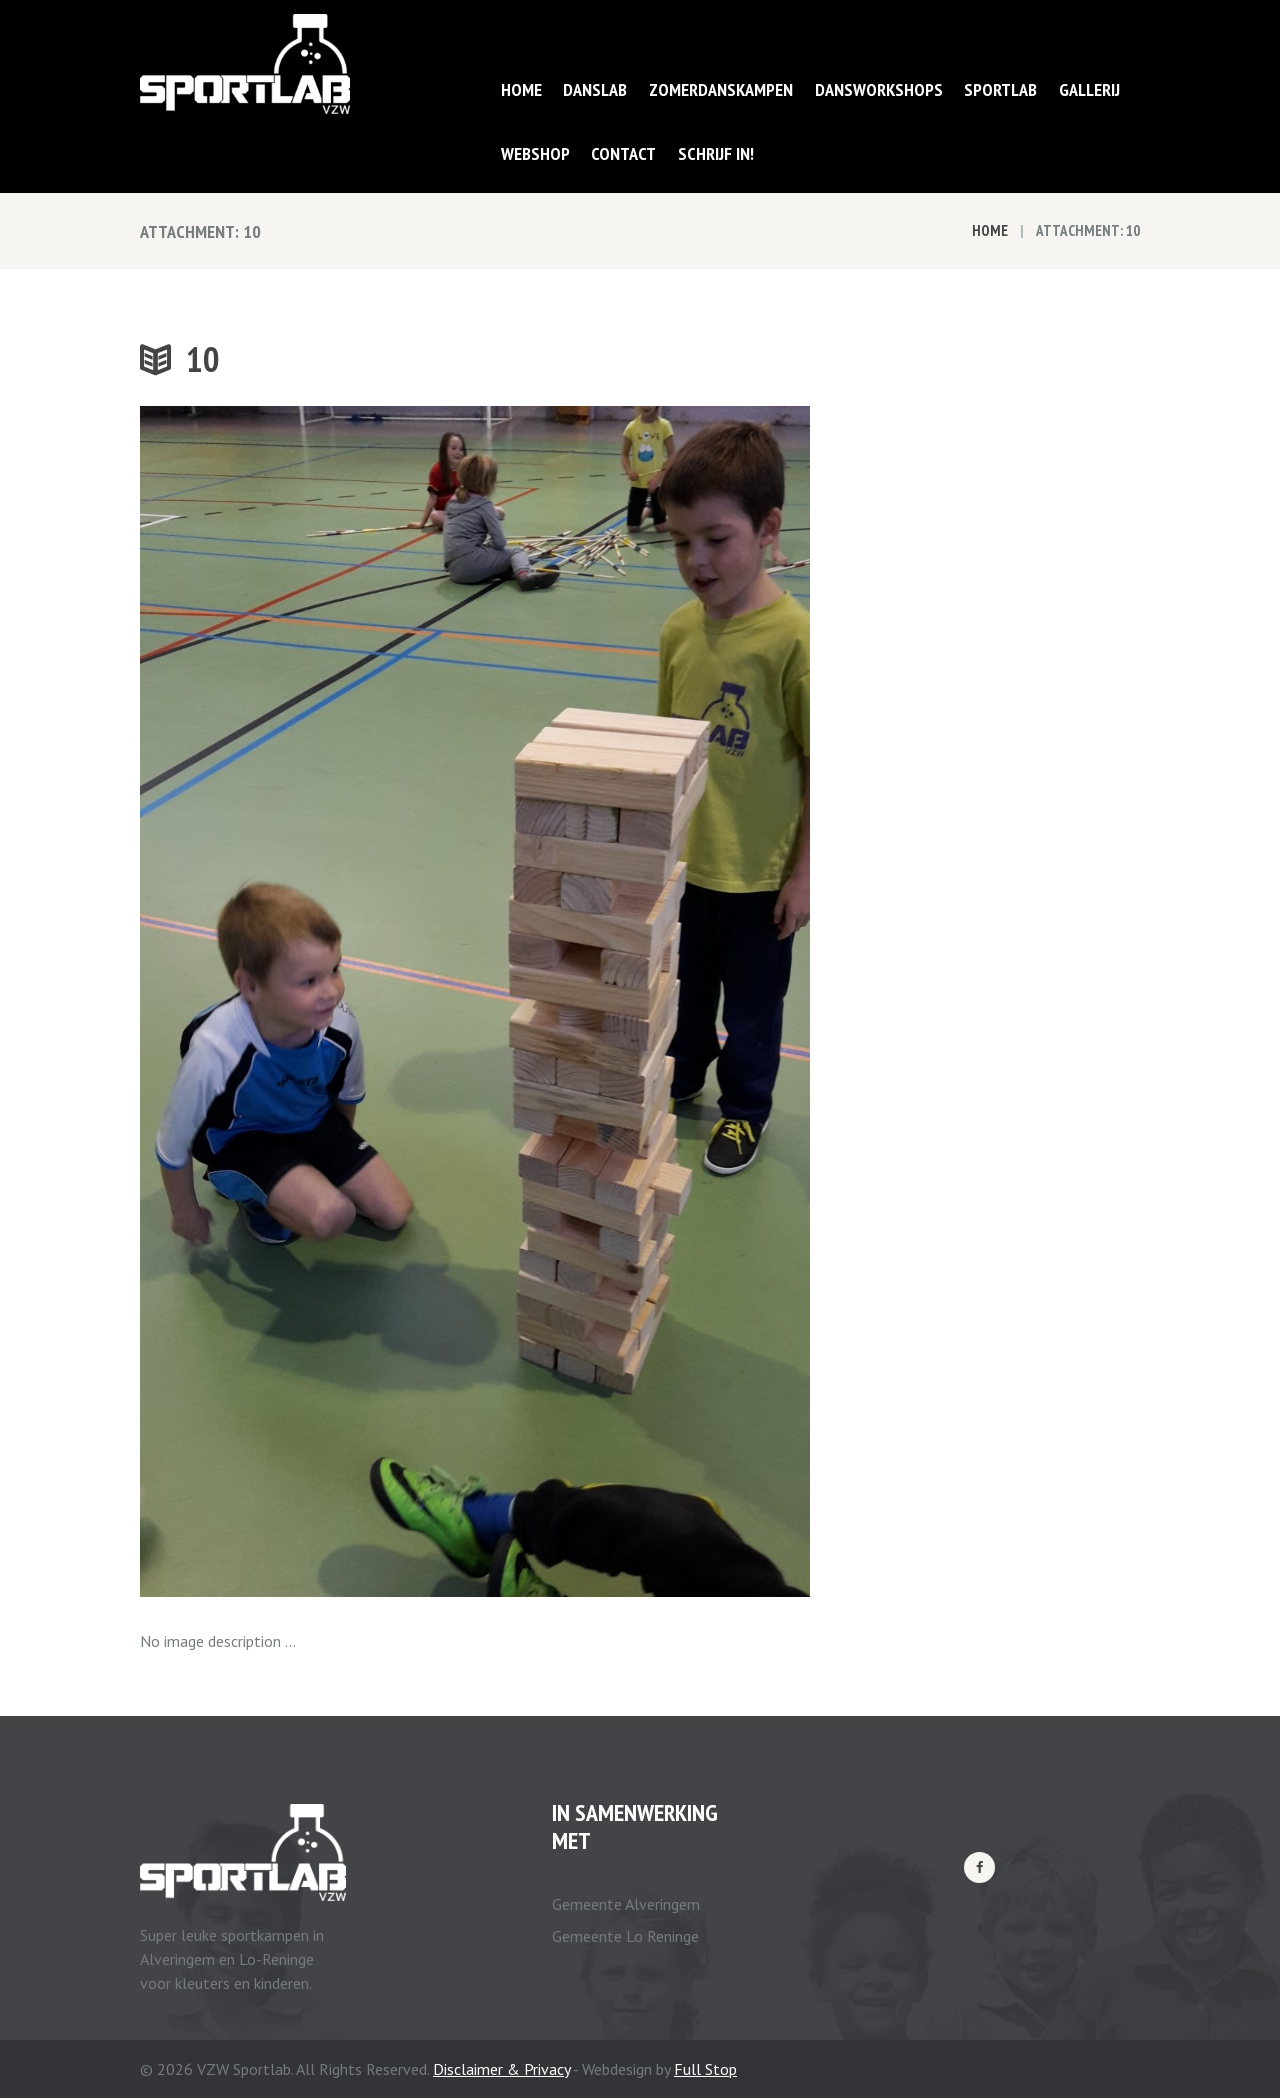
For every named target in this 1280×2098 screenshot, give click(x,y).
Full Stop (705, 2069)
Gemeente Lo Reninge (625, 1936)
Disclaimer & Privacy (501, 2069)
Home (990, 230)
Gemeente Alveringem (626, 1904)
